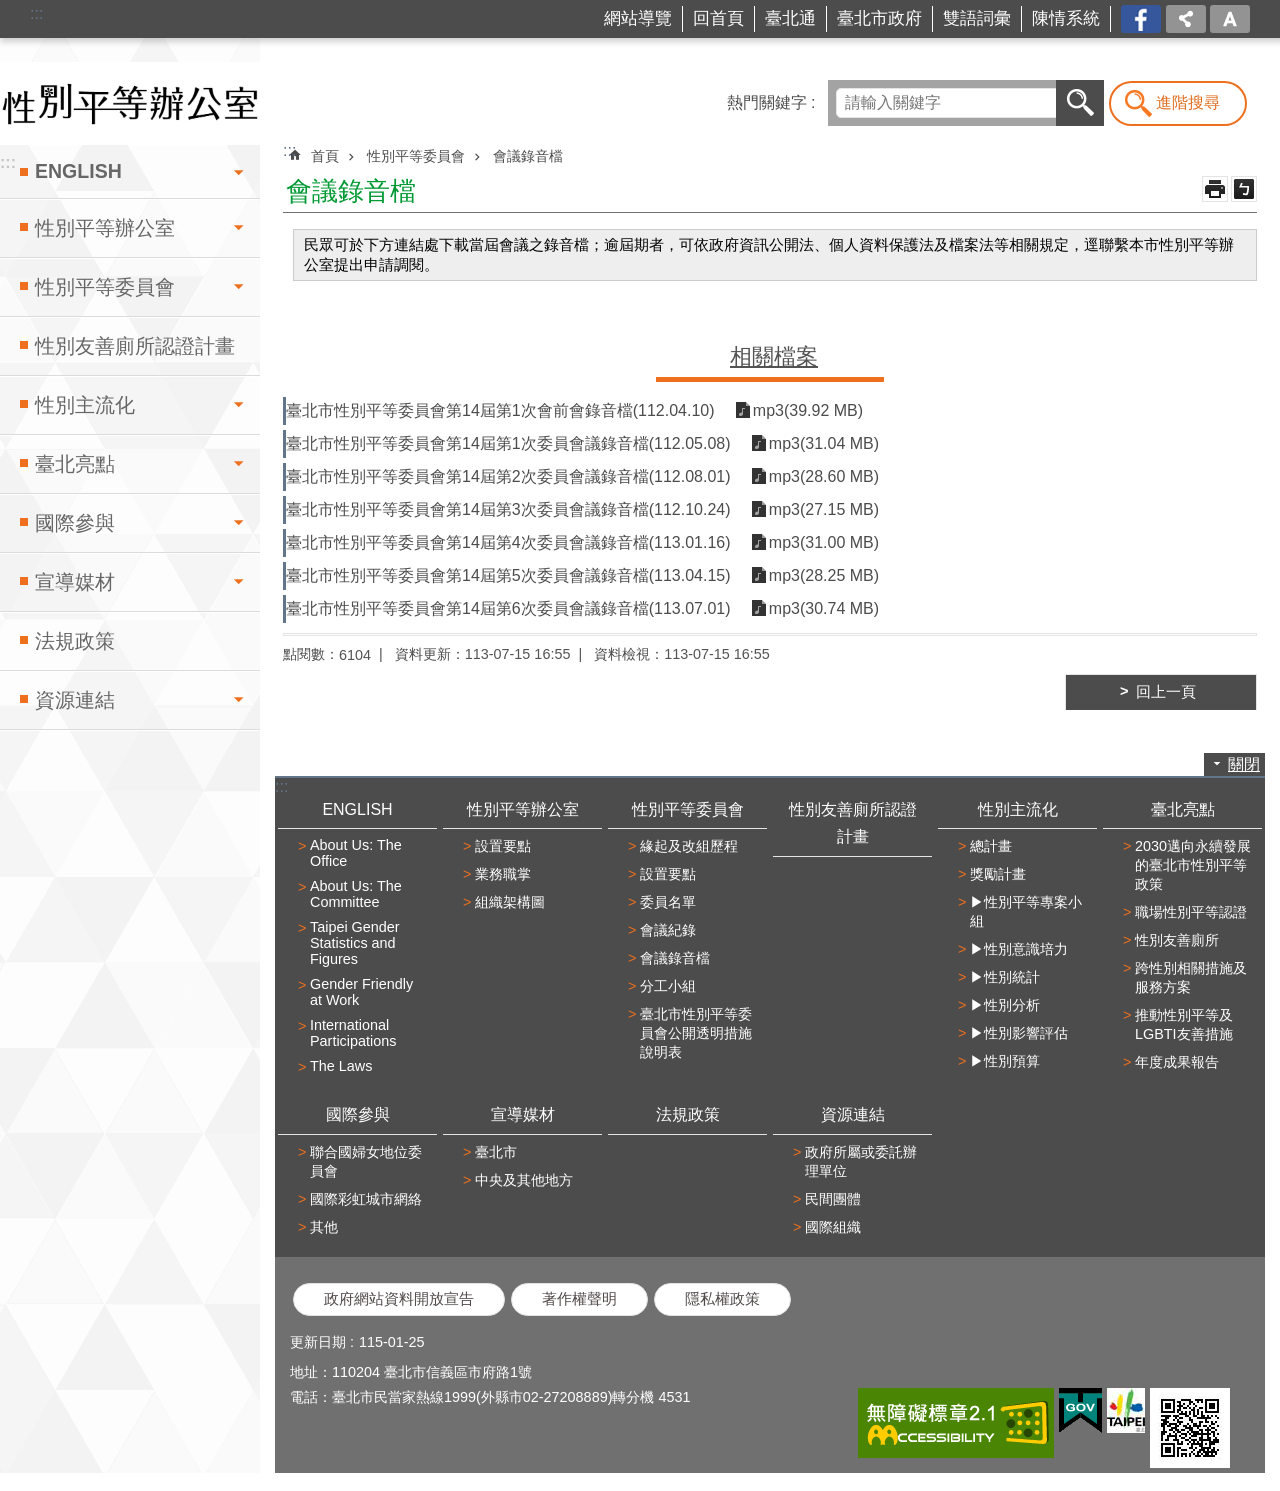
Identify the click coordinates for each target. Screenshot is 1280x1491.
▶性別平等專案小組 (1026, 911)
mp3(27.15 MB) (824, 509)
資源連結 (75, 700)
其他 (324, 1227)
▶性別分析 (1005, 1005)
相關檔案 (774, 356)
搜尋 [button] (1080, 103)
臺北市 (496, 1152)
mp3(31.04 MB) (824, 443)
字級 (1230, 19)
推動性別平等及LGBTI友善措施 (1184, 1024)
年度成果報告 (1177, 1062)
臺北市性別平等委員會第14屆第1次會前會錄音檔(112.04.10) (500, 410)
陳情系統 (1066, 18)
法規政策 (75, 641)
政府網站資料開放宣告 (399, 1299)
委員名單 (668, 902)
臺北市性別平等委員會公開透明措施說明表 (696, 1033)
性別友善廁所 (1177, 940)
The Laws (341, 1066)
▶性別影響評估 (1019, 1033)
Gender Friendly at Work (361, 992)
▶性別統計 (1005, 977)
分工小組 (668, 986)
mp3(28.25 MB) (824, 575)
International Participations (353, 1033)
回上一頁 (1166, 692)
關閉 (1244, 764)
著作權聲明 (579, 1299)
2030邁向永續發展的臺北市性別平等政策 (1193, 865)
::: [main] (289, 150)
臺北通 (790, 18)
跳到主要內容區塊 (10, 10)
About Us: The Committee (356, 894)
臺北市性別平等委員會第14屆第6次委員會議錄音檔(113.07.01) (508, 608)
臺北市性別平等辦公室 (130, 103)
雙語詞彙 (977, 18)
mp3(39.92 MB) (808, 410)
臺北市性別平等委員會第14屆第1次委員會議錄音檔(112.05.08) (508, 443)
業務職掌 (503, 874)
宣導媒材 (75, 582)
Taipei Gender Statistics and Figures (355, 943)
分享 (1186, 19)
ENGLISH (78, 171)
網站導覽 (638, 18)
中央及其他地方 (524, 1180)
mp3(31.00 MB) (824, 542)
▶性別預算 (1005, 1061)
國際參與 (75, 523)
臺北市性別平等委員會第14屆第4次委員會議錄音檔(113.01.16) (508, 542)
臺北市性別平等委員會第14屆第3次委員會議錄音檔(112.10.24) (508, 509)
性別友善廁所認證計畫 (135, 346)
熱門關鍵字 (767, 102)
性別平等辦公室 (105, 228)
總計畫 (991, 846)
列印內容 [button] (1215, 189)
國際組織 (833, 1227)
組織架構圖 (510, 902)
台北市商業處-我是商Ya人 (1142, 19)
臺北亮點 (75, 464)
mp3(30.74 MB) (824, 608)
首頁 (325, 156)
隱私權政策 (722, 1299)
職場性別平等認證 (1191, 912)
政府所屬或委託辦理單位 (861, 1161)
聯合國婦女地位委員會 (366, 1161)
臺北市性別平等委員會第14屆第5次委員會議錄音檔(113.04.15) (508, 575)
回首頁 (718, 18)
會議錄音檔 (528, 156)
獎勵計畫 (998, 874)
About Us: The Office (356, 853)
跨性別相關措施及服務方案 (1191, 977)
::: (36, 13)
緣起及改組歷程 (689, 846)
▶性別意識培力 (1019, 949)
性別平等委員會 (105, 287)
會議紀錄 (668, 930)
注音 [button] (1244, 189)
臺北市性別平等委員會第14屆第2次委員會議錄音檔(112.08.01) (508, 476)
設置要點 (503, 846)
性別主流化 (85, 405)
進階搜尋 (1188, 102)
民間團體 (833, 1199)
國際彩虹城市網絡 (366, 1199)
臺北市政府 (879, 18)
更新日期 (318, 1342)
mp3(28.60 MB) (824, 476)
